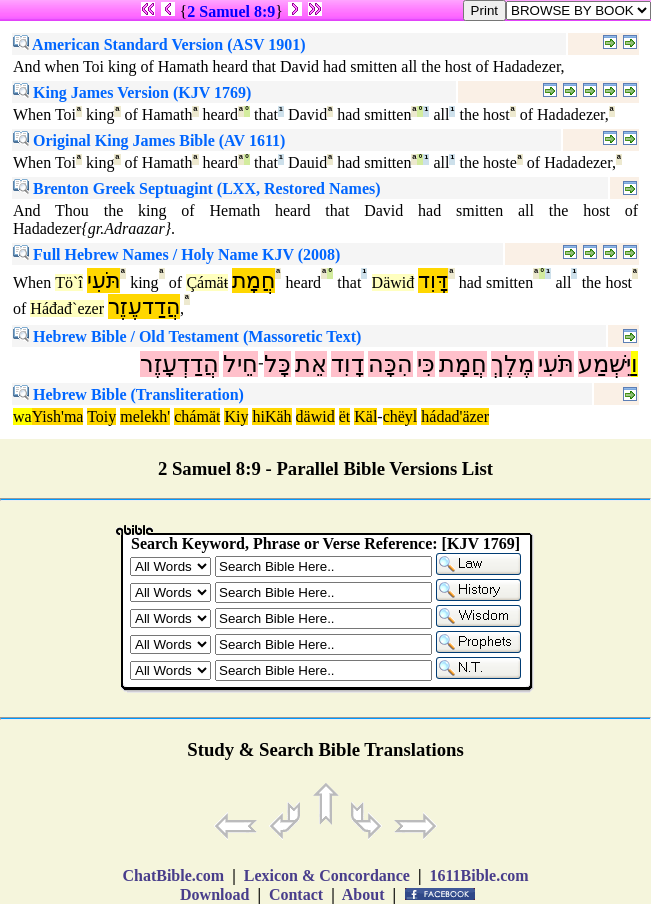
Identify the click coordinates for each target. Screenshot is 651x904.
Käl (365, 416)
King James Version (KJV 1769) (132, 92)
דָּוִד (433, 280)
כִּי (426, 364)
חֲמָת (253, 280)
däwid (315, 416)
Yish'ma (58, 416)
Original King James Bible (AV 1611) (149, 140)
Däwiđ (393, 282)
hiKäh (271, 416)
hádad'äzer (455, 416)
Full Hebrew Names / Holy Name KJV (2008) (176, 254)
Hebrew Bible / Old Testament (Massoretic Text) (187, 336)
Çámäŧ (207, 282)
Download (214, 894)
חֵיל (240, 364)
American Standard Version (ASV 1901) (159, 44)
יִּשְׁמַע (604, 364)
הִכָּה (390, 364)
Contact (296, 894)
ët (345, 416)
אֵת (311, 364)
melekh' (145, 416)
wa (22, 416)
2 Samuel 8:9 (231, 11)
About (364, 894)
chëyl (400, 416)
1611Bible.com (478, 875)
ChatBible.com (173, 875)
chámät (197, 416)
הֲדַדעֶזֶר (144, 306)
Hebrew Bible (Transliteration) (128, 394)
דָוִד (347, 364)
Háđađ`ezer (67, 308)
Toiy (101, 416)
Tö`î (69, 282)
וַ (634, 364)
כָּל (277, 364)
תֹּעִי (103, 280)
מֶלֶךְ (512, 364)
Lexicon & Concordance (327, 875)
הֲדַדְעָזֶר (179, 364)
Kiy (236, 416)
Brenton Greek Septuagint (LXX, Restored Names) (197, 188)
